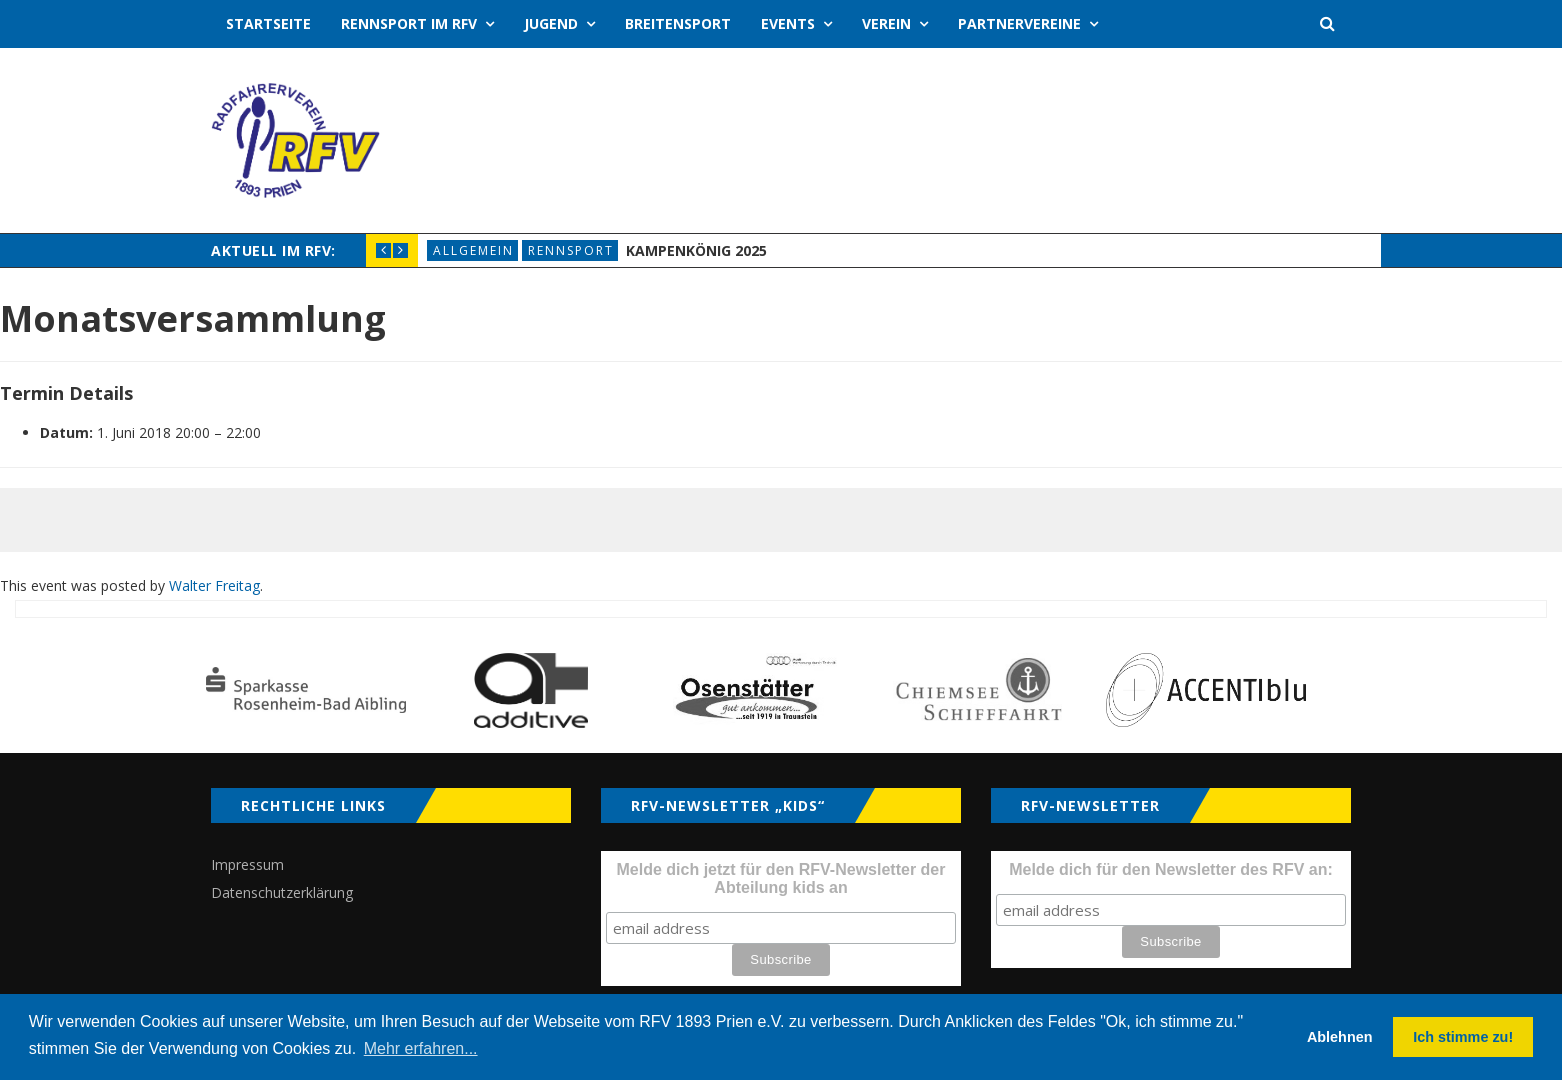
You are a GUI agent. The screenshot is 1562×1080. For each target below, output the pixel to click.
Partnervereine (1019, 23)
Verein (886, 23)
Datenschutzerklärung (282, 892)
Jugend (551, 23)
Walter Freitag (214, 585)
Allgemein (473, 250)
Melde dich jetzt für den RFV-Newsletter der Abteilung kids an (781, 878)
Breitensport (678, 23)
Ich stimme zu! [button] (1463, 1037)
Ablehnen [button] (1340, 1037)
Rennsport (571, 250)
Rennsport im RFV (409, 23)
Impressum (247, 864)
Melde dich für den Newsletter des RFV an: (1171, 869)
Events (788, 23)
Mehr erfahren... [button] (421, 1048)
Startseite (268, 23)
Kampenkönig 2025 (696, 250)
